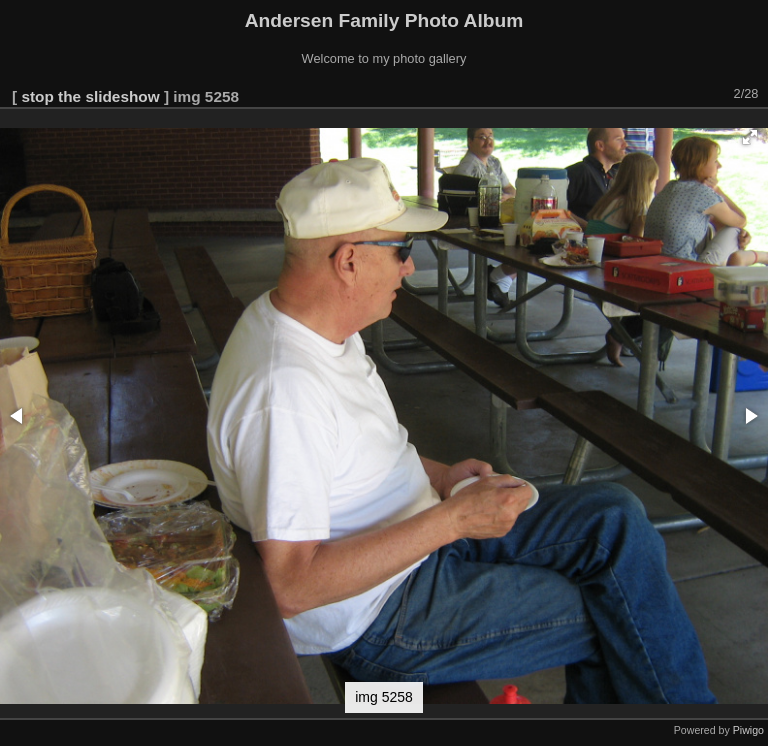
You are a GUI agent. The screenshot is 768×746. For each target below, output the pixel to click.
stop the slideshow (90, 96)
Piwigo (748, 730)
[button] (750, 137)
